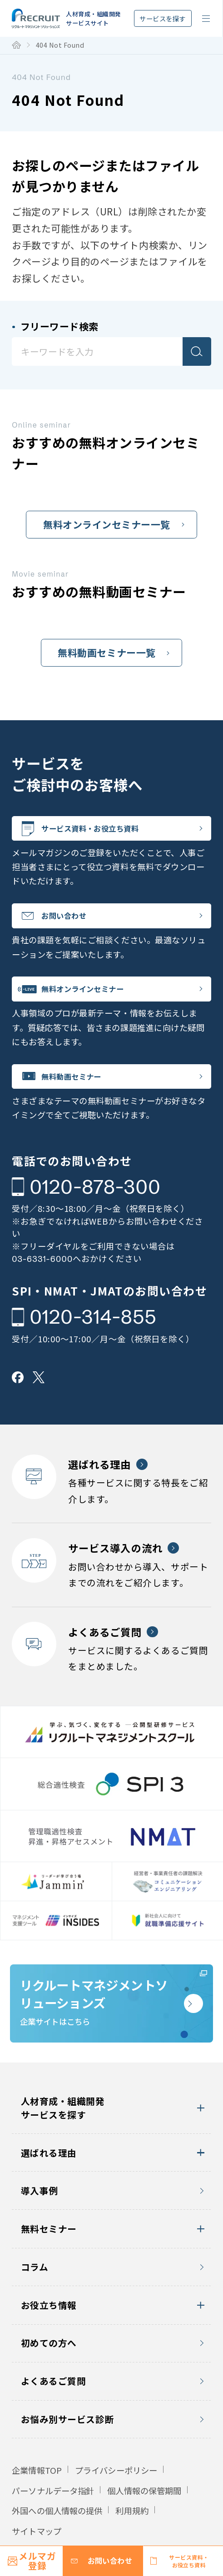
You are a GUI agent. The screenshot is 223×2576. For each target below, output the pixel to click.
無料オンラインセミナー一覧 (106, 524)
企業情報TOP (37, 2506)
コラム (35, 2302)
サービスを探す (162, 18)
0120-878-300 (95, 1206)
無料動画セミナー (85, 1094)
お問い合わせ (76, 923)
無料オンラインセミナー (99, 1001)
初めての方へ (49, 2378)
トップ (16, 45)
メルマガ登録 (37, 2560)
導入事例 (39, 2226)
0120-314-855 (93, 1337)
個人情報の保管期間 (144, 2526)
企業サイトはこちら (94, 2029)
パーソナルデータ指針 (53, 2526)
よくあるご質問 (53, 2416)
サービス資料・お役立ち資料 (108, 830)
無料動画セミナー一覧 (106, 652)
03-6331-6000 (42, 1279)
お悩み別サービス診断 (67, 2454)
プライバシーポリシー (116, 2506)
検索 (197, 351)
